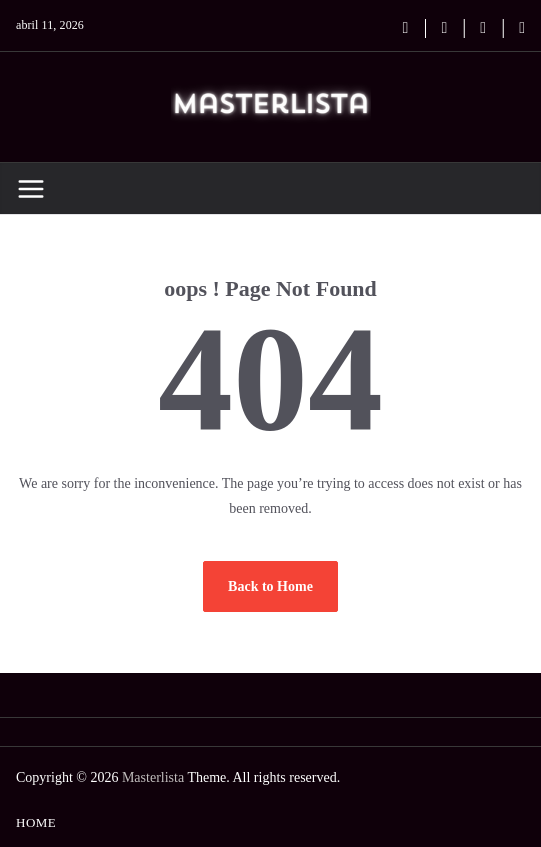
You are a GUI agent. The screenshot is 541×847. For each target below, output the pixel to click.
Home (36, 822)
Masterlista (153, 777)
